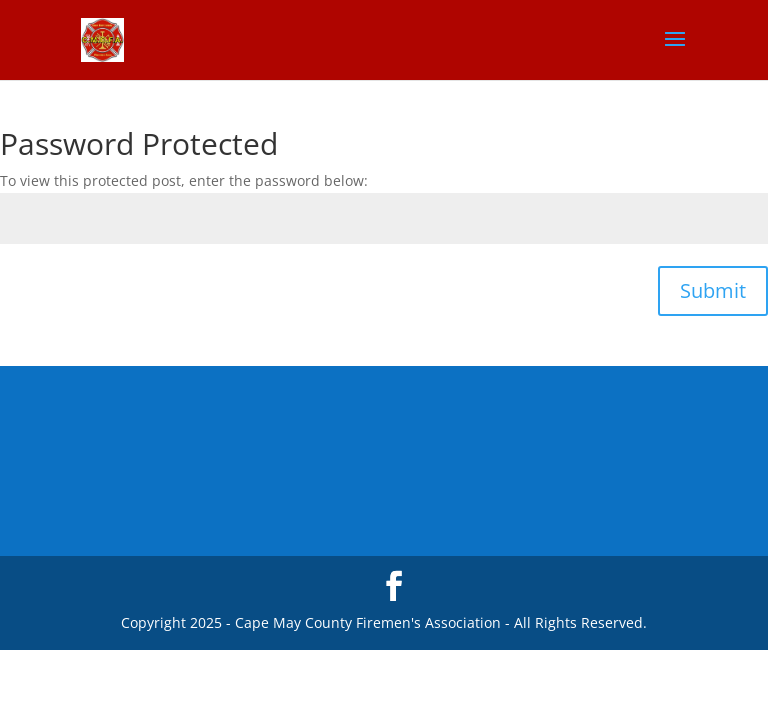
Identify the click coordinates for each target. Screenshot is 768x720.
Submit (713, 290)
